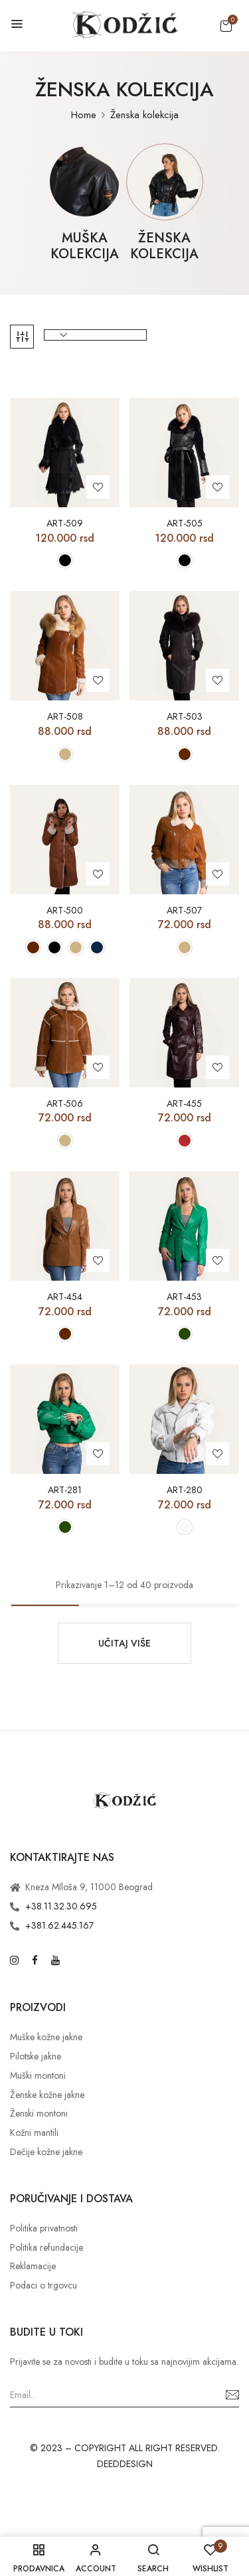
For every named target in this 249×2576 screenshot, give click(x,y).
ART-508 (65, 716)
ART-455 (184, 1103)
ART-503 (185, 716)
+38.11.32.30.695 (61, 1906)
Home (83, 115)
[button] (225, 26)
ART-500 (64, 910)
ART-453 (184, 1297)
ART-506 (64, 1103)
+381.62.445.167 (59, 1925)
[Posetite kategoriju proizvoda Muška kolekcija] (85, 181)
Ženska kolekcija (164, 247)
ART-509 (64, 523)
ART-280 (185, 1490)
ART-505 (185, 523)
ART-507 (184, 910)
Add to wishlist (98, 487)
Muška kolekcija (84, 247)
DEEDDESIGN (125, 2463)
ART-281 (65, 1490)
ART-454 (64, 1297)
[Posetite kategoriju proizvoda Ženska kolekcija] (164, 181)
